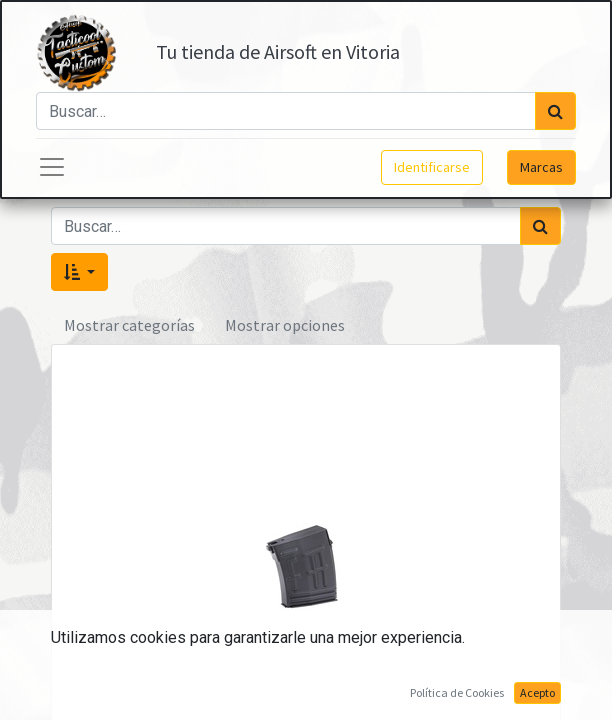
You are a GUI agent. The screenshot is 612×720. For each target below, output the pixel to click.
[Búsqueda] (555, 111)
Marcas (541, 167)
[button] (79, 272)
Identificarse (432, 167)
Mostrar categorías (129, 325)
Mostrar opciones (285, 325)
